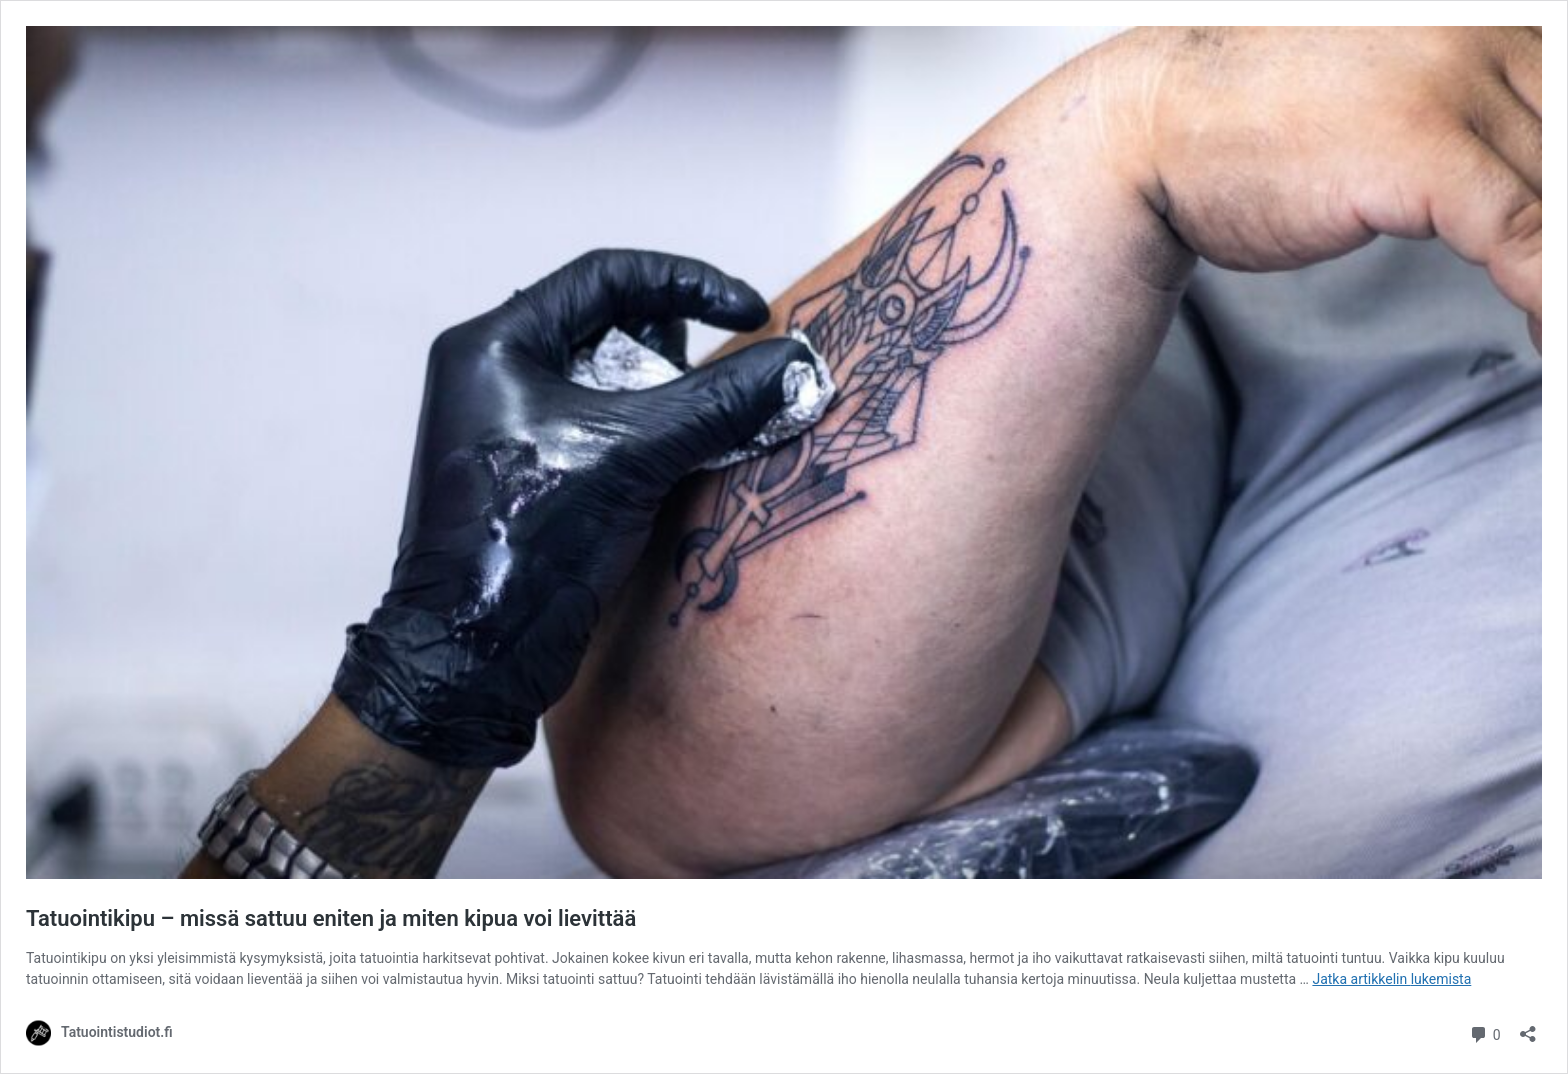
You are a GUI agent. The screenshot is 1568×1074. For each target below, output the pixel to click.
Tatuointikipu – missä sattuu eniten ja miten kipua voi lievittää (331, 918)
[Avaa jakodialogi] (1528, 1027)
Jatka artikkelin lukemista (1391, 979)
